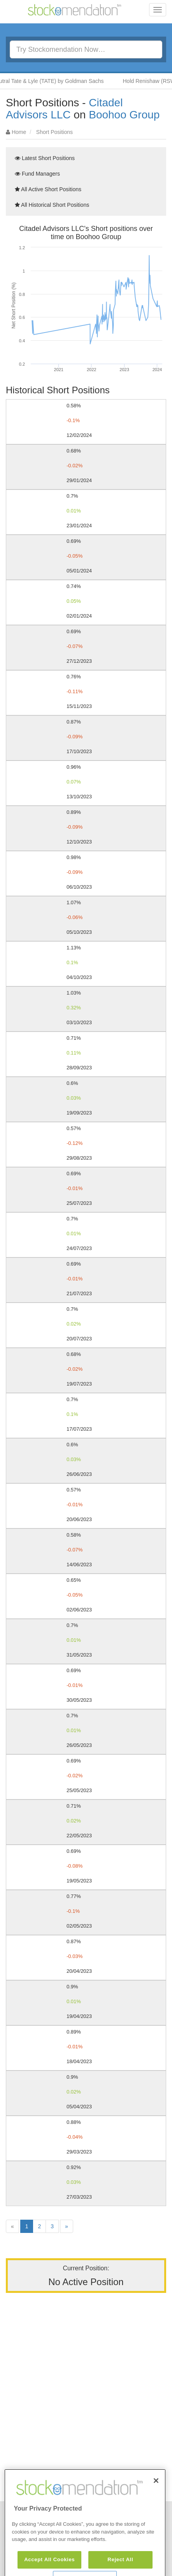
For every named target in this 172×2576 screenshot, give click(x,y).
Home (19, 132)
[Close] (156, 2502)
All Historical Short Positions (52, 205)
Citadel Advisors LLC (64, 109)
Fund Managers (37, 174)
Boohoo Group (124, 115)
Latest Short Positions (45, 158)
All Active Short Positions (48, 189)
